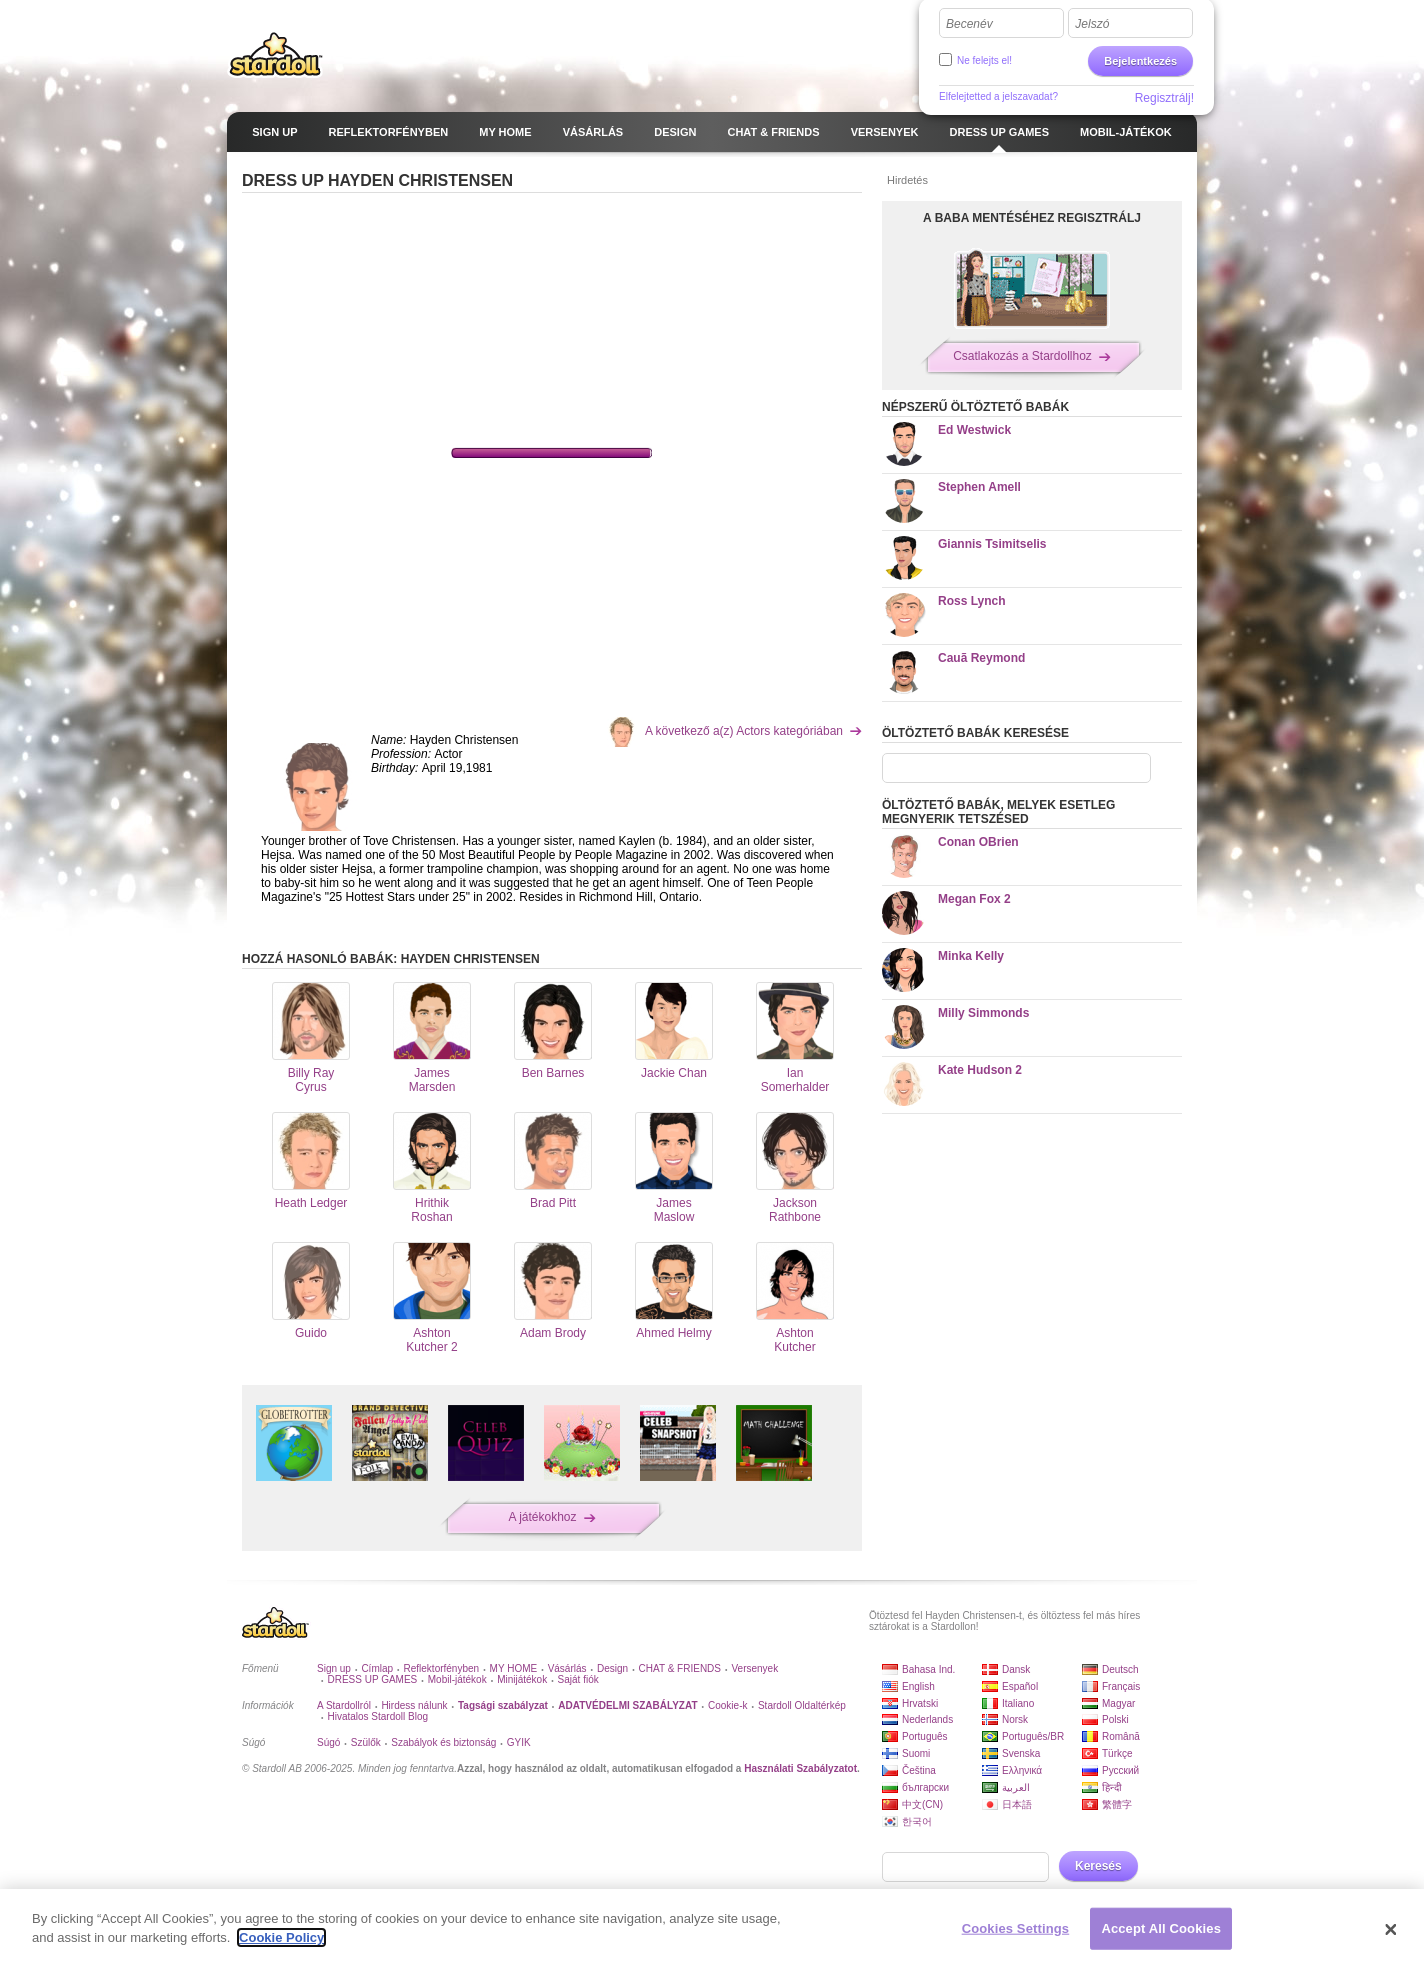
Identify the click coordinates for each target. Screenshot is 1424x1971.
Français (1121, 1686)
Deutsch (1120, 1669)
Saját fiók (578, 1679)
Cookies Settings (1016, 1928)
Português (925, 1736)
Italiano (1018, 1703)
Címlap (377, 1668)
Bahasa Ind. (928, 1669)
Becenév (969, 24)
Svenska (1021, 1753)
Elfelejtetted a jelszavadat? (998, 96)
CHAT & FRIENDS (680, 1668)
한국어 (917, 1821)
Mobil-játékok (457, 1679)
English (918, 1686)
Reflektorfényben (442, 1668)
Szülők (366, 1742)
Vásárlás (567, 1668)
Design (612, 1668)
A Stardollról (344, 1705)
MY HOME (514, 1668)
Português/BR (1033, 1736)
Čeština (919, 1770)
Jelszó (1092, 24)
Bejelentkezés (1140, 61)
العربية (1016, 1787)
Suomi (916, 1753)
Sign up (334, 1668)
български (925, 1787)
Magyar (1118, 1703)
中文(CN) (922, 1804)
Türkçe (1117, 1753)
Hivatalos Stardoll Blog (377, 1716)
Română (1121, 1736)
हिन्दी (1112, 1787)
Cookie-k (727, 1705)
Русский (1120, 1770)
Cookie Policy (281, 1937)
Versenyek (754, 1668)
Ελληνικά (1022, 1770)
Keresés (1098, 1866)
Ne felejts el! (984, 60)
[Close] (1391, 1930)
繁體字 (1117, 1804)
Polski (1115, 1719)
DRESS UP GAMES (372, 1679)
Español (1020, 1686)
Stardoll (276, 54)
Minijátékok (522, 1679)
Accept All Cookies (1161, 1928)
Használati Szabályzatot (800, 1768)
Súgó (328, 1742)
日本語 (1017, 1804)
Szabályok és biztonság (443, 1742)
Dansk (1016, 1669)
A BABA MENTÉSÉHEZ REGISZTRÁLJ (1032, 218)
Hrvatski (920, 1703)
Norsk (1015, 1719)
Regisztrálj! (1164, 98)
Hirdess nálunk (414, 1705)
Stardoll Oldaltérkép (802, 1705)
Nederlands (927, 1719)
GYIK (519, 1742)
